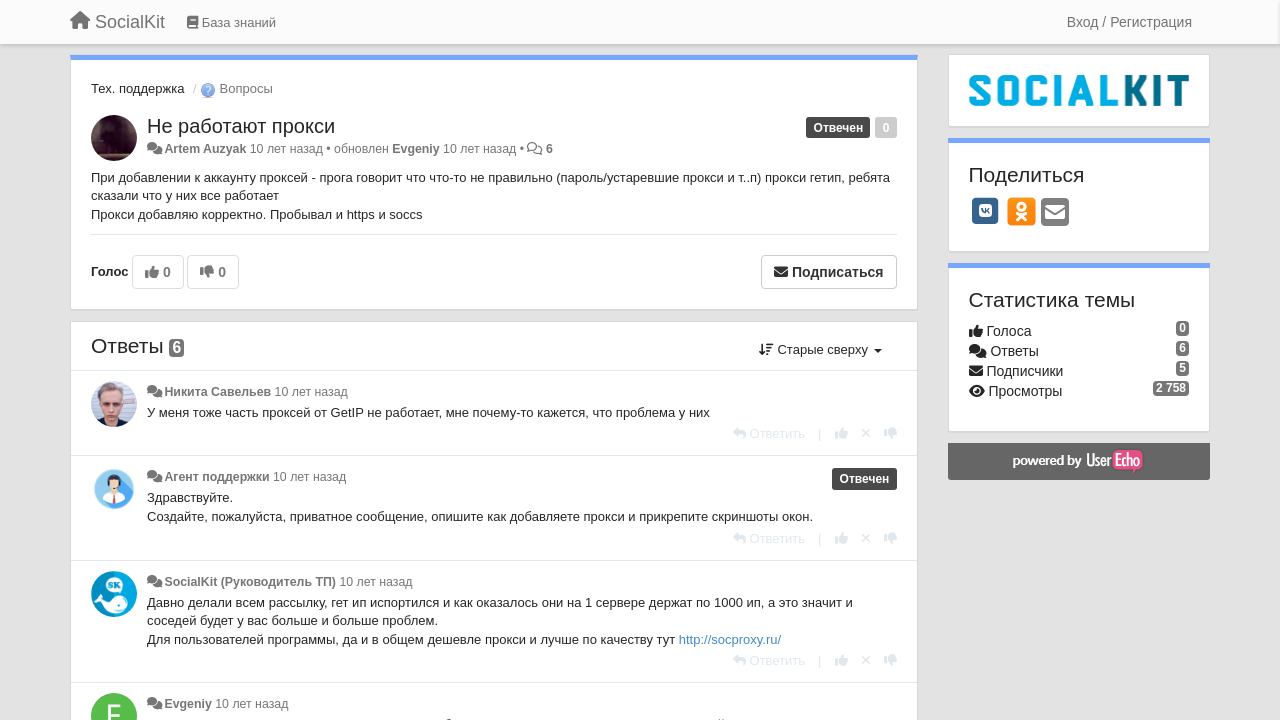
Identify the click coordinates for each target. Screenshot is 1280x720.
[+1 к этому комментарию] (841, 433)
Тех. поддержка (137, 88)
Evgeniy (415, 149)
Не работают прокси (241, 126)
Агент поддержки (216, 477)
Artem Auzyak (205, 149)
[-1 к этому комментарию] (890, 433)
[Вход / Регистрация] (1129, 22)
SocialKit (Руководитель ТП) (250, 582)
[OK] (1021, 211)
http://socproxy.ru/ (730, 639)
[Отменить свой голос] (866, 433)
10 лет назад (311, 392)
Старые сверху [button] (820, 349)
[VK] (986, 211)
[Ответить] (769, 433)
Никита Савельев (217, 392)
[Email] (1055, 213)
